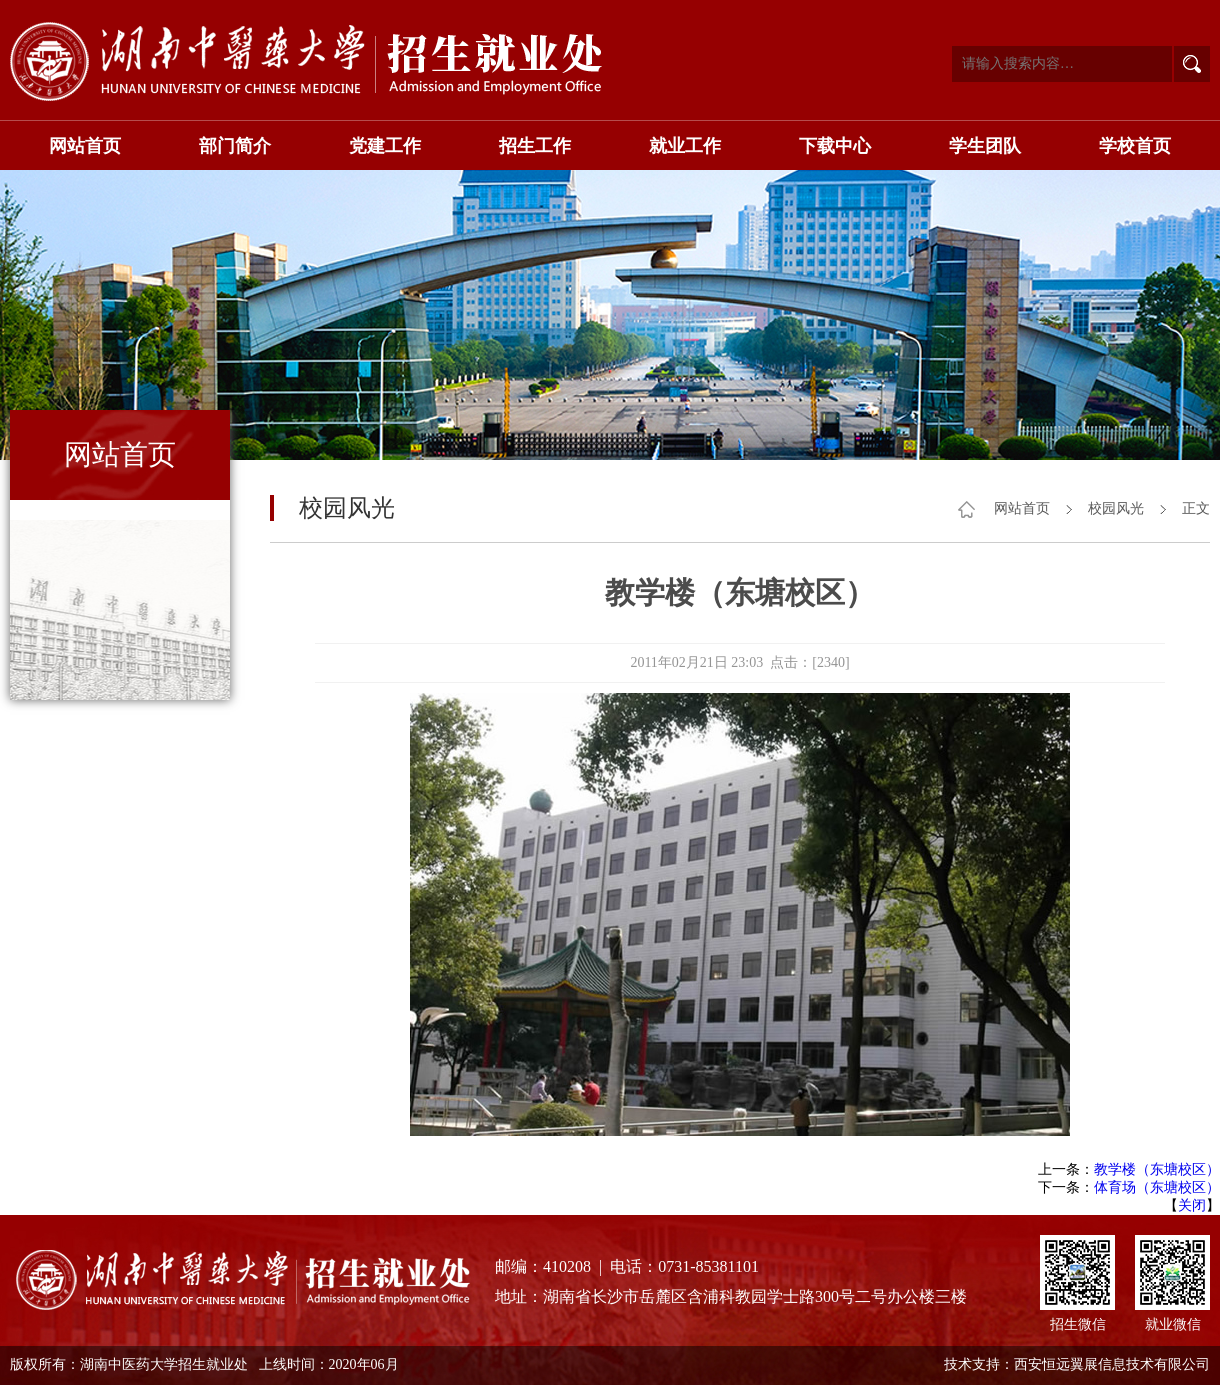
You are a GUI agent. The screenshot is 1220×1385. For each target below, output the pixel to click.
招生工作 (535, 146)
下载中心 (835, 146)
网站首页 (85, 146)
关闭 (1192, 1205)
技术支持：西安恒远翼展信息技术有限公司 (1077, 1364)
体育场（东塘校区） (1157, 1187)
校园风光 (1116, 508)
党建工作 (385, 146)
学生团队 (985, 146)
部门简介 (235, 146)
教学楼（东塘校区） (1157, 1169)
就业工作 (685, 146)
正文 (1196, 508)
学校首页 (1135, 146)
